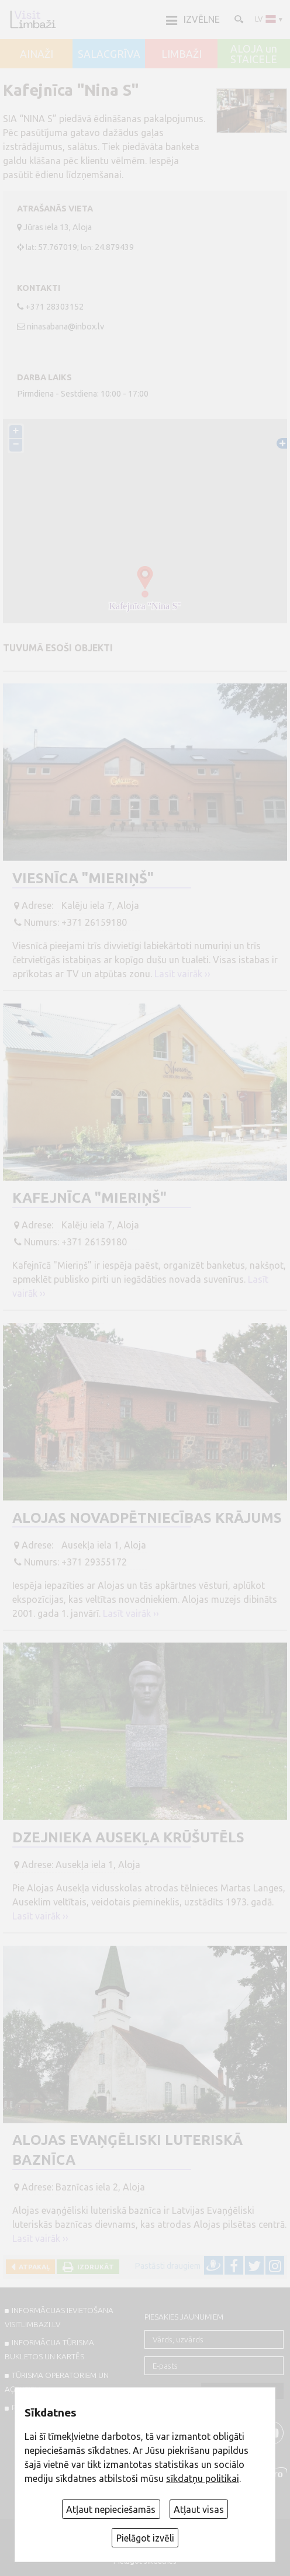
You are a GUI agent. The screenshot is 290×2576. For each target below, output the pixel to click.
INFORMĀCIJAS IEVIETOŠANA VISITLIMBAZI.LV (59, 2317)
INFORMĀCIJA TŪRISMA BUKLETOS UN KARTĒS (49, 2349)
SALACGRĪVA (109, 54)
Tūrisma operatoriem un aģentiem (57, 2382)
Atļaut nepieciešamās (111, 2509)
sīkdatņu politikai (202, 2478)
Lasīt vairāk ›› (182, 973)
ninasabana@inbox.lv (65, 326)
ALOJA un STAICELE (253, 54)
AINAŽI (36, 54)
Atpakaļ (32, 2267)
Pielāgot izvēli (145, 2538)
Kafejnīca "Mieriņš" (89, 1198)
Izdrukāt (94, 2267)
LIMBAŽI (181, 54)
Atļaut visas (199, 2509)
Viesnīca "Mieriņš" (83, 878)
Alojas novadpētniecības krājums (147, 1518)
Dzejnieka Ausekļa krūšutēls (128, 1837)
